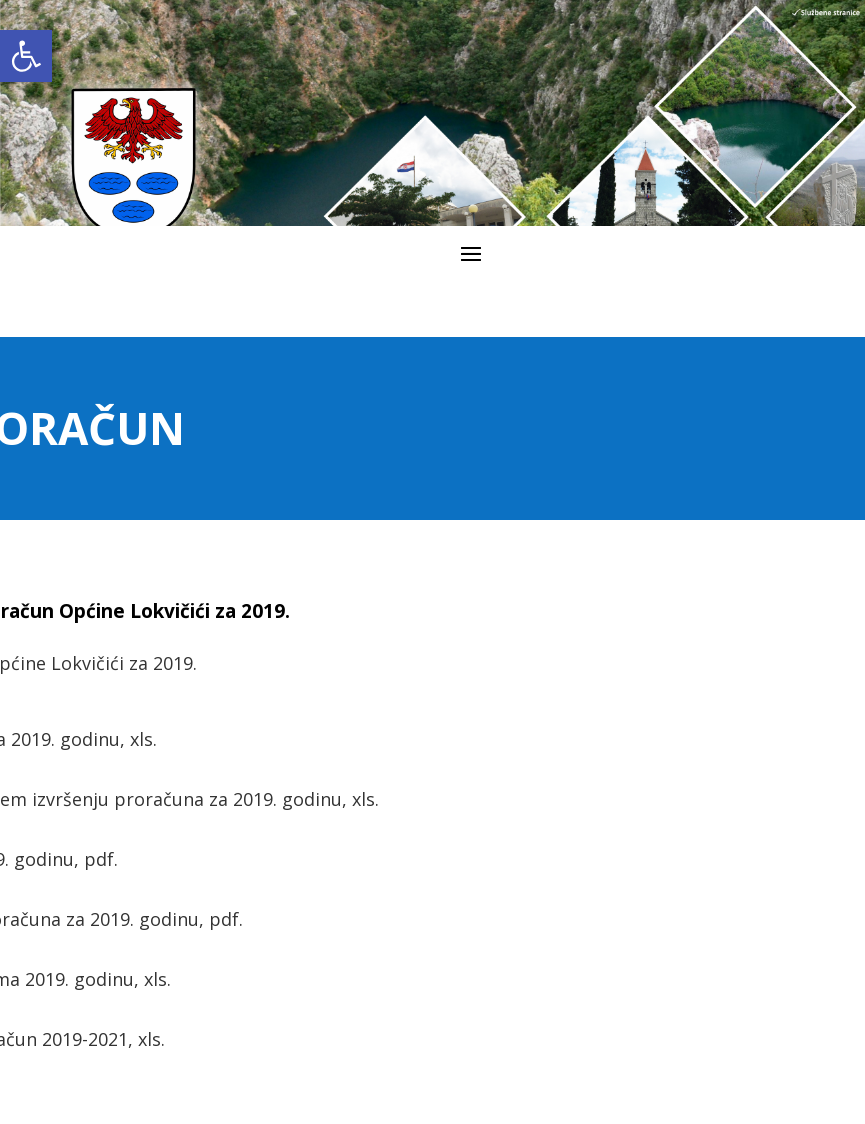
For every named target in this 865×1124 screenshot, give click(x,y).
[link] (26, 56)
